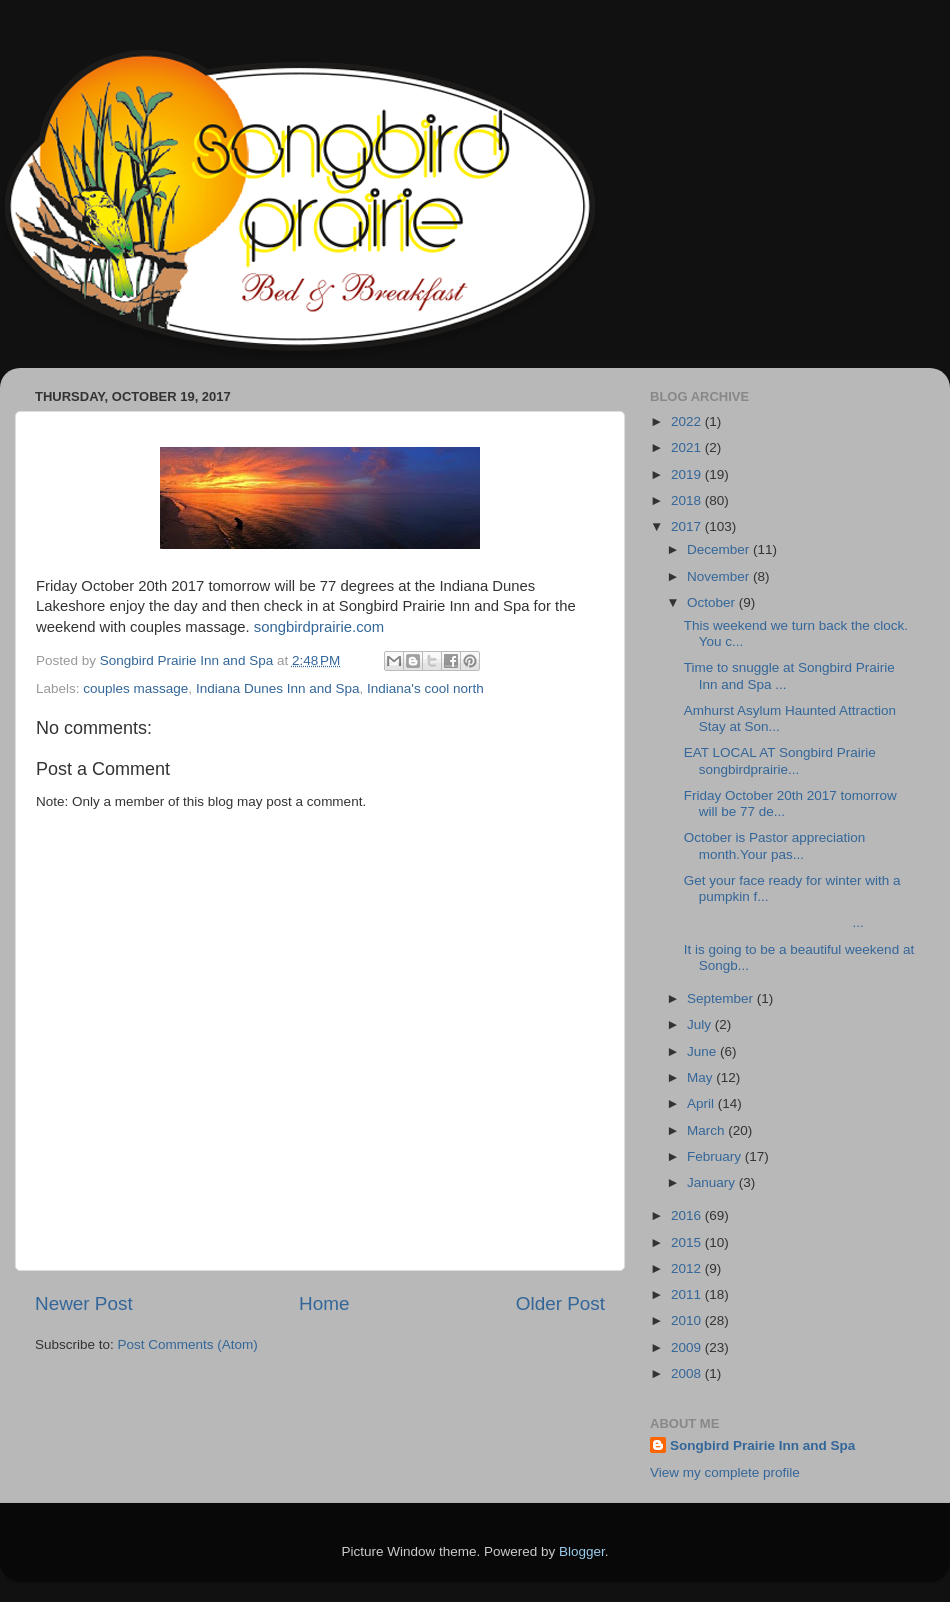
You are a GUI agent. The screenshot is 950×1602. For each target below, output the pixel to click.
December (720, 549)
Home (324, 1303)
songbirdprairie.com (319, 627)
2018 (688, 500)
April (702, 1103)
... (774, 922)
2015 (688, 1242)
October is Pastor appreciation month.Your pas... (775, 845)
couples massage (135, 688)
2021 (688, 447)
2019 (688, 474)
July (701, 1024)
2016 (688, 1215)
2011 (688, 1294)
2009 (688, 1347)
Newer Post (84, 1303)
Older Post (560, 1303)
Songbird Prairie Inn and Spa (762, 1445)
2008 (688, 1373)
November (720, 576)
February (716, 1156)
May (701, 1077)
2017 (688, 526)
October (713, 602)
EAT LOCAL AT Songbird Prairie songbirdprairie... (782, 760)
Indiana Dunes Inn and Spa (278, 688)
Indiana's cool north (425, 688)
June (703, 1051)
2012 (688, 1268)
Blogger (582, 1551)
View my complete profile (725, 1472)
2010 (688, 1320)
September (722, 998)
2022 (688, 421)
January (713, 1182)
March (707, 1130)
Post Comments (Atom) (188, 1344)
